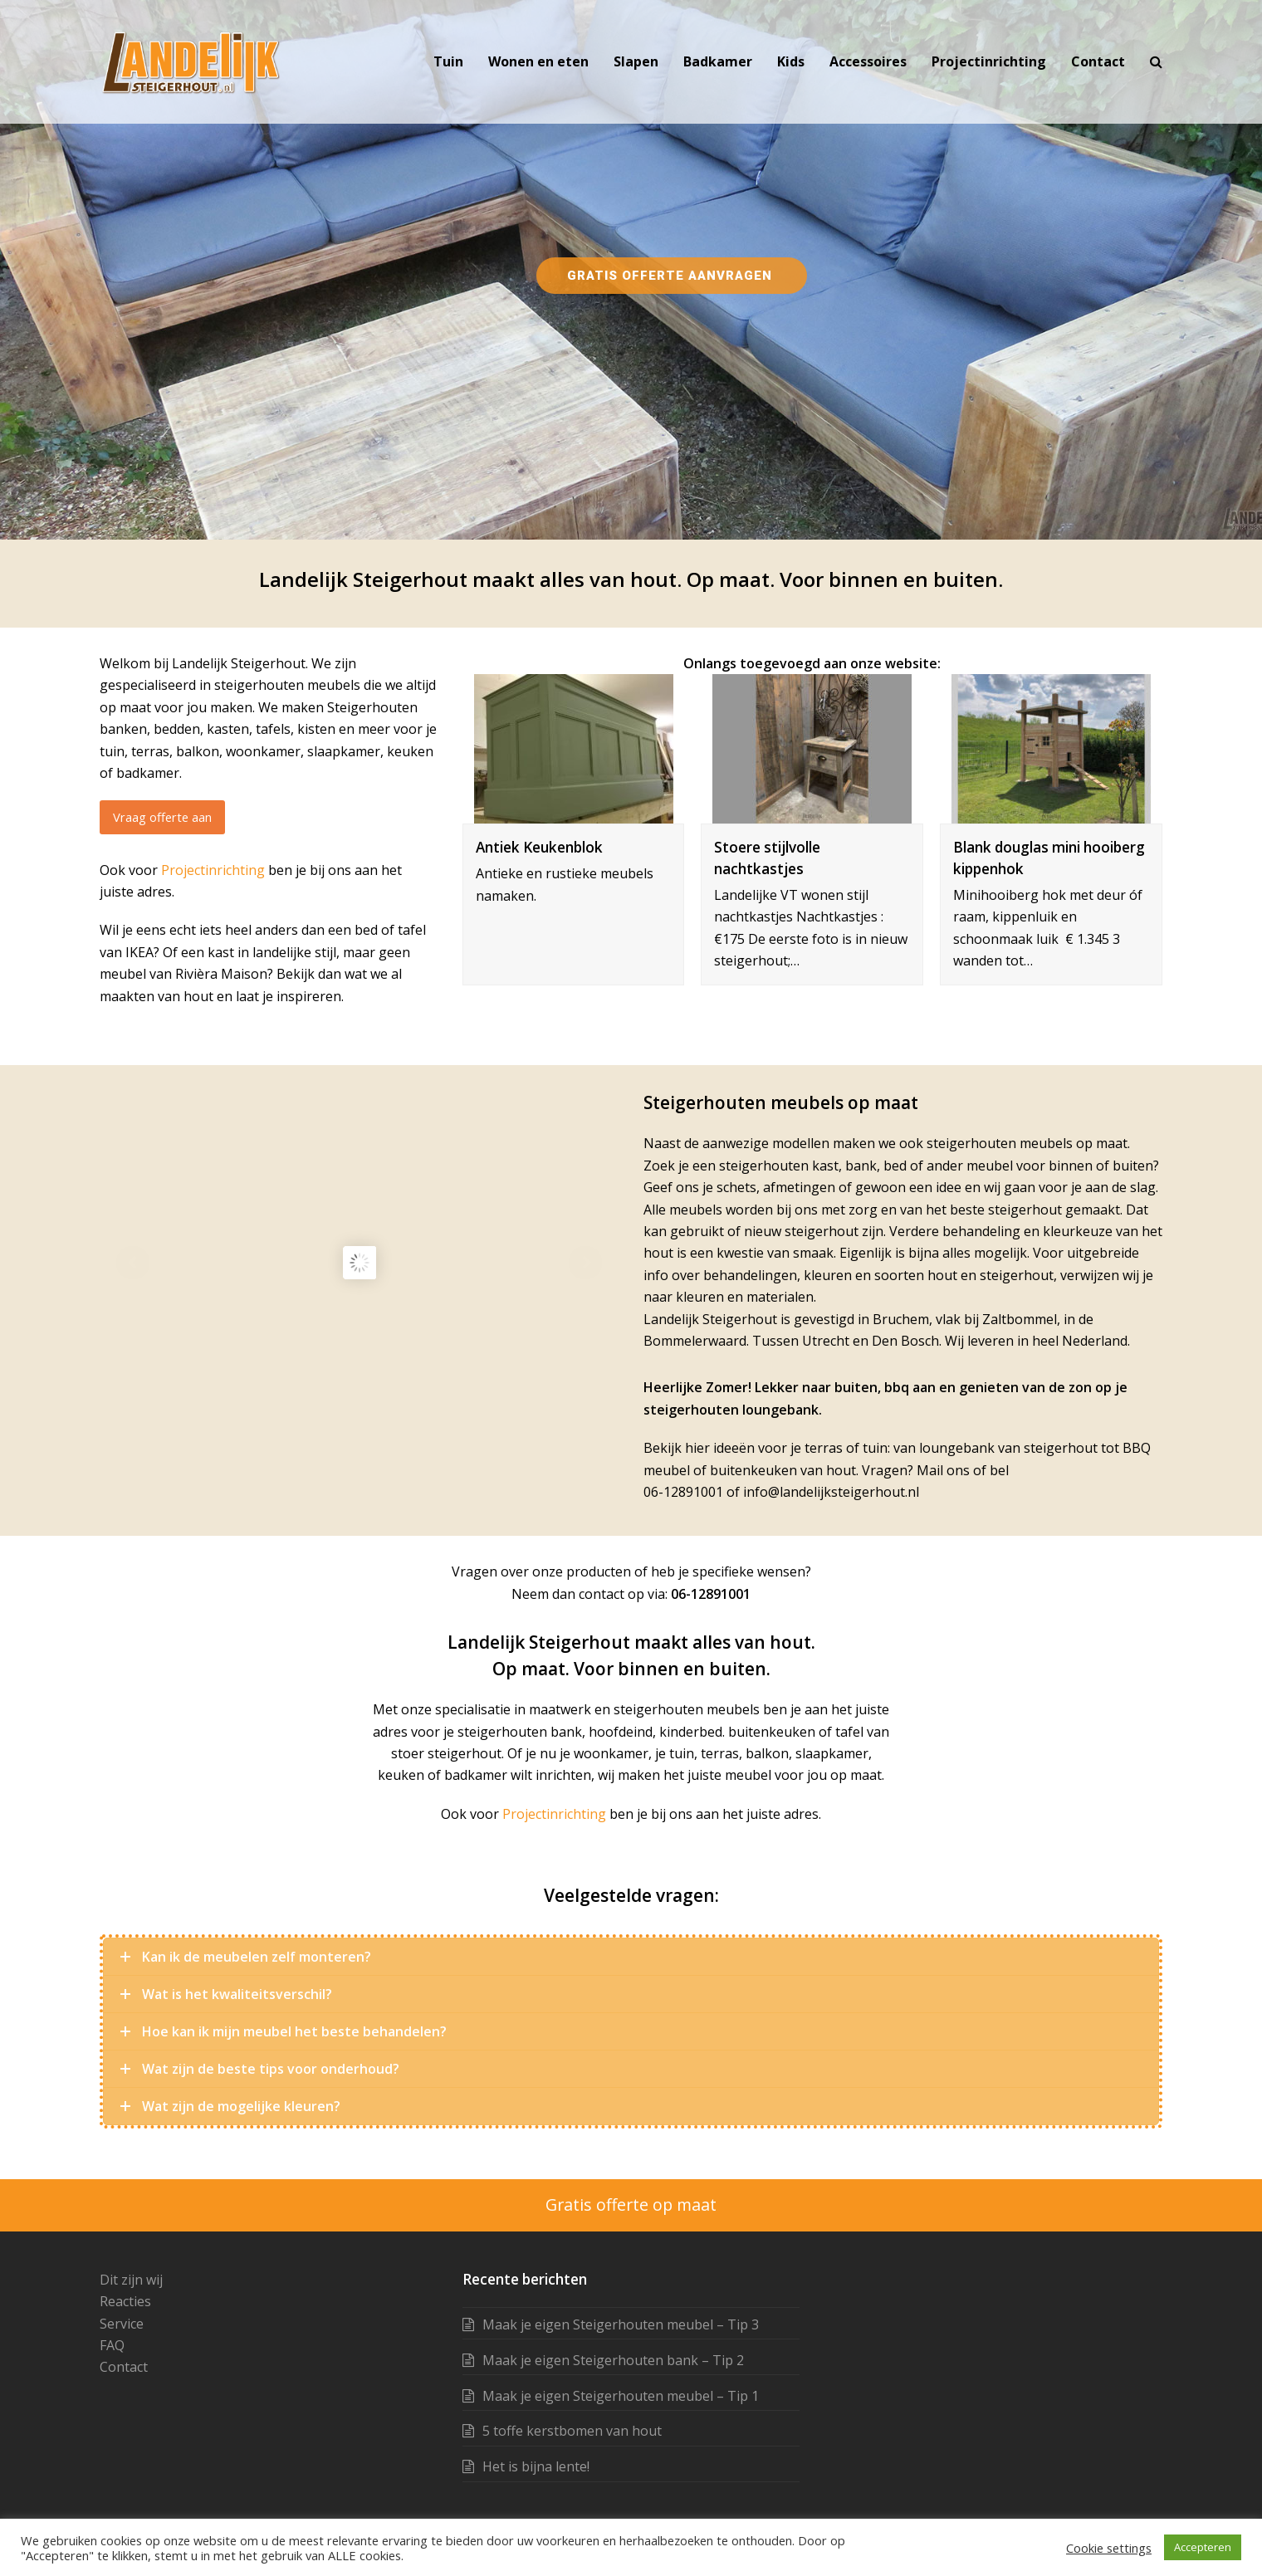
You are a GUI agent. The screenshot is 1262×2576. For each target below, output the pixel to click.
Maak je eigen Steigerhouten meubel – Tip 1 (620, 2396)
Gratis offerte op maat (631, 2204)
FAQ (112, 2345)
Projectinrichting (213, 870)
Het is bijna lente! (535, 2466)
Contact (124, 2367)
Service (122, 2323)
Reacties (125, 2301)
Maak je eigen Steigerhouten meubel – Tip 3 (620, 2324)
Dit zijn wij (131, 2279)
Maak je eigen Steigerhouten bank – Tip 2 (613, 2360)
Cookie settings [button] (1109, 2547)
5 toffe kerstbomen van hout (572, 2431)
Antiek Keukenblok (539, 847)
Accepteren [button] (1202, 2546)
